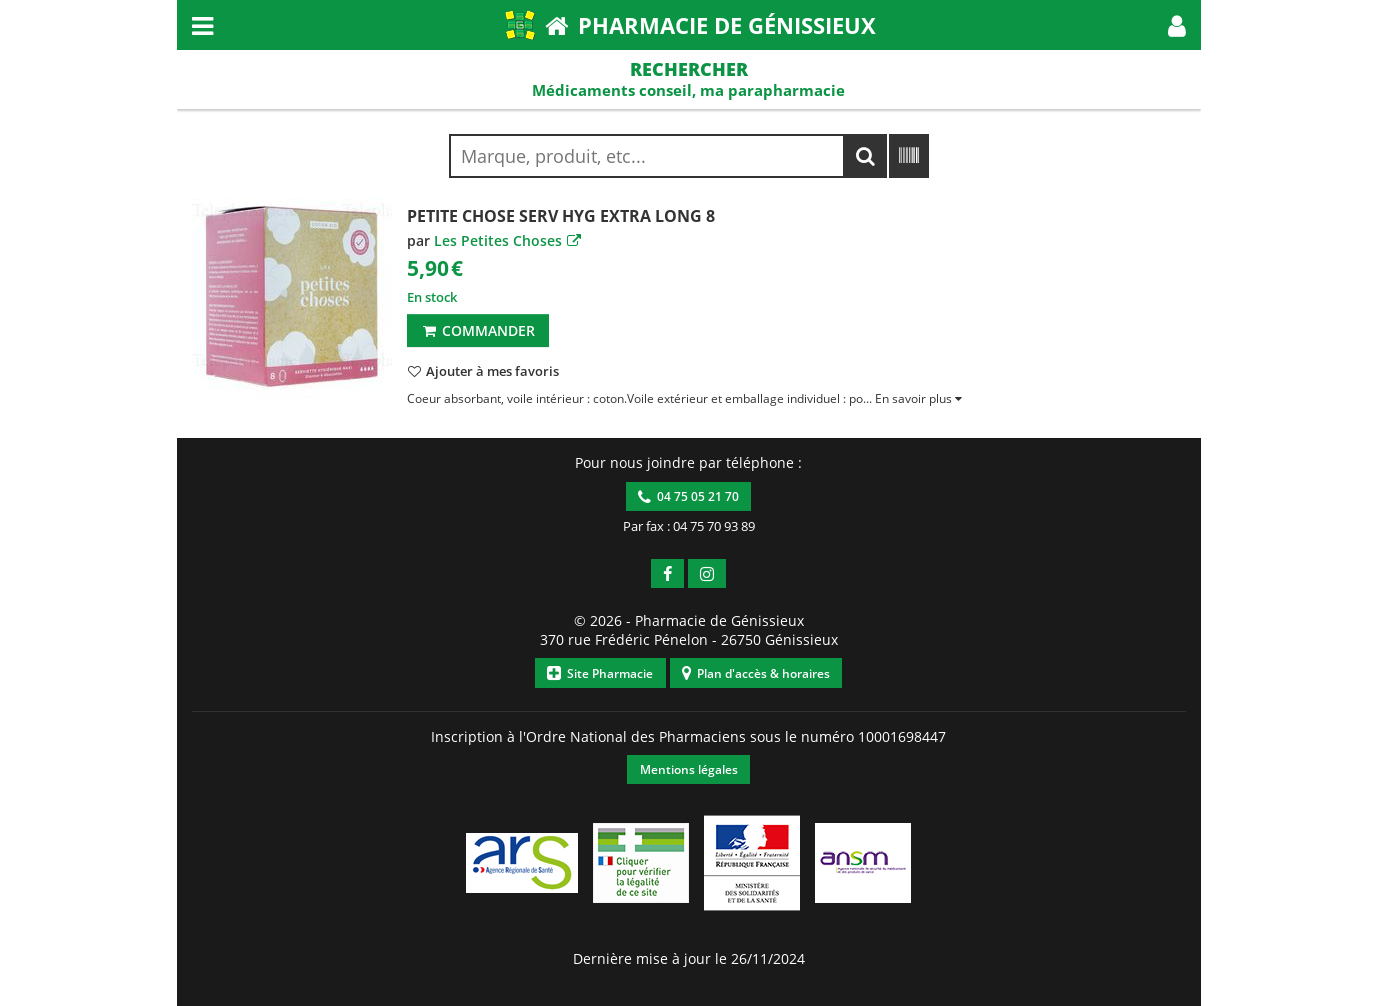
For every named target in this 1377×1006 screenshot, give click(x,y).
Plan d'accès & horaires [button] (756, 673)
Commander (477, 330)
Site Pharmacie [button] (600, 673)
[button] (1177, 25)
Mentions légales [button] (689, 769)
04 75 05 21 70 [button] (688, 496)
